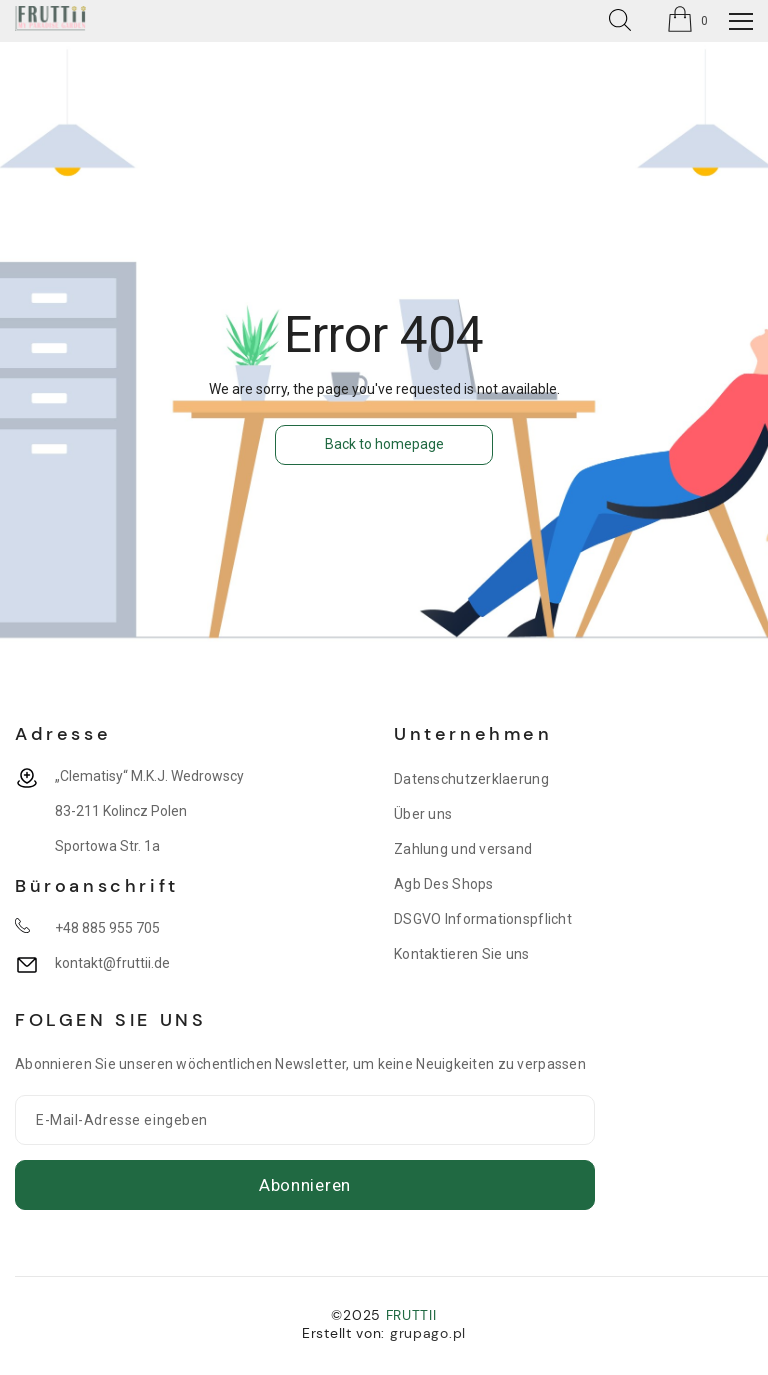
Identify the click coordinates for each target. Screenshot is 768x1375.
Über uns (423, 814)
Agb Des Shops (444, 884)
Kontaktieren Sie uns (462, 954)
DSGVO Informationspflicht (483, 919)
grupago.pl (428, 1333)
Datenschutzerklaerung (471, 779)
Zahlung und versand (463, 849)
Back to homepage (384, 444)
